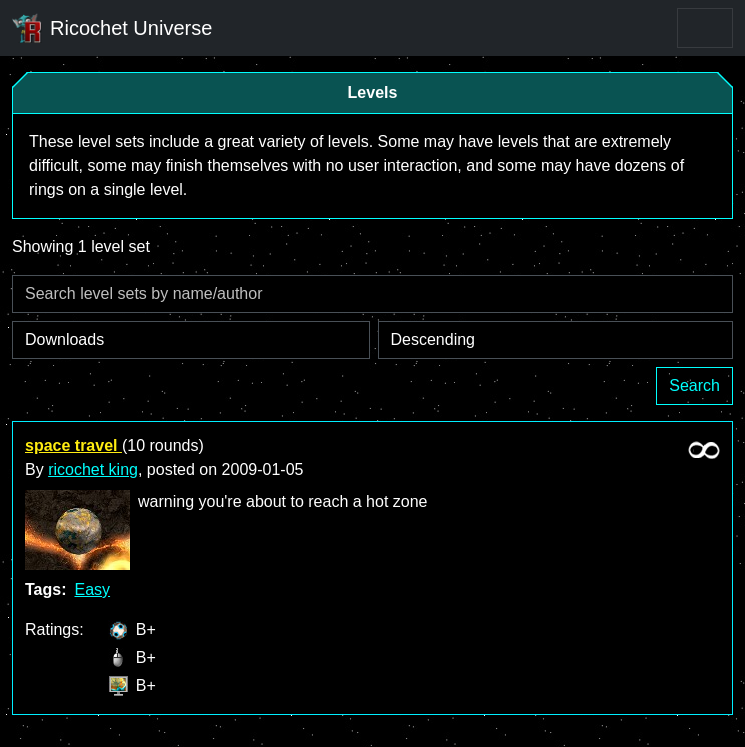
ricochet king (93, 469)
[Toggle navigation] (705, 28)
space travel (73, 445)
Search (694, 385)
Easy (92, 589)
